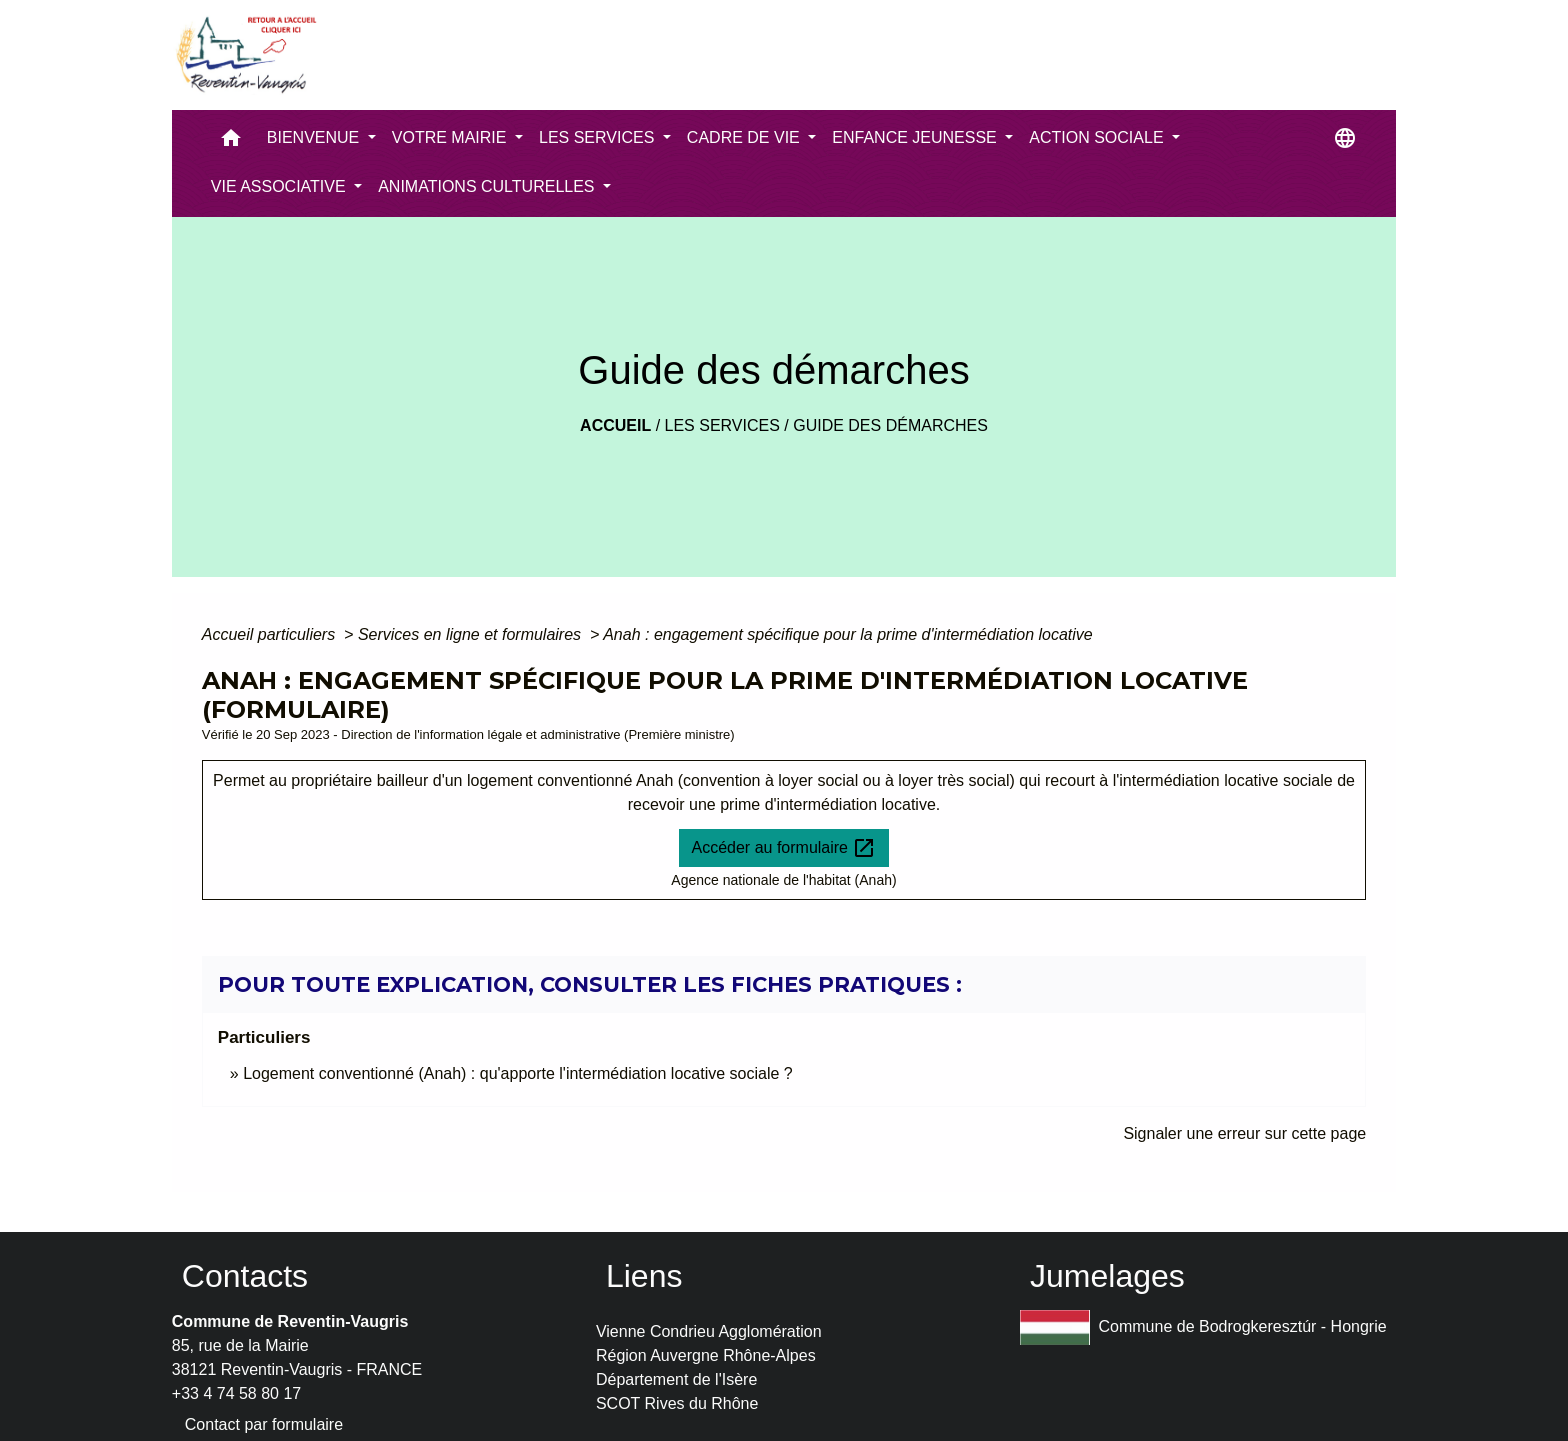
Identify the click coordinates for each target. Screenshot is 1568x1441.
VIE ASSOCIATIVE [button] (280, 186)
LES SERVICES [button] (599, 137)
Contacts (245, 1276)
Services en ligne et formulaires (472, 634)
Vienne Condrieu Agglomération (709, 1331)
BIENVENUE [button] (315, 137)
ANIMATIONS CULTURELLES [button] (488, 186)
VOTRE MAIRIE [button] (451, 137)
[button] (231, 142)
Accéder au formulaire (784, 848)
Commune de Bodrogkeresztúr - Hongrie (1203, 1327)
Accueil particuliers (271, 634)
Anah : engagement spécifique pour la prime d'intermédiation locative (848, 634)
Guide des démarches (890, 425)
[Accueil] (245, 55)
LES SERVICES (722, 425)
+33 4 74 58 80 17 (236, 1393)
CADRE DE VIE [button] (745, 137)
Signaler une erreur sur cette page (1244, 1133)
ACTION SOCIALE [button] (1098, 137)
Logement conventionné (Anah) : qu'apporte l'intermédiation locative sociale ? (518, 1073)
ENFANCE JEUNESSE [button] (916, 137)
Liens (644, 1276)
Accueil (615, 425)
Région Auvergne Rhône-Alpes (706, 1355)
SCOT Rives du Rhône (677, 1403)
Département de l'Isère (676, 1379)
